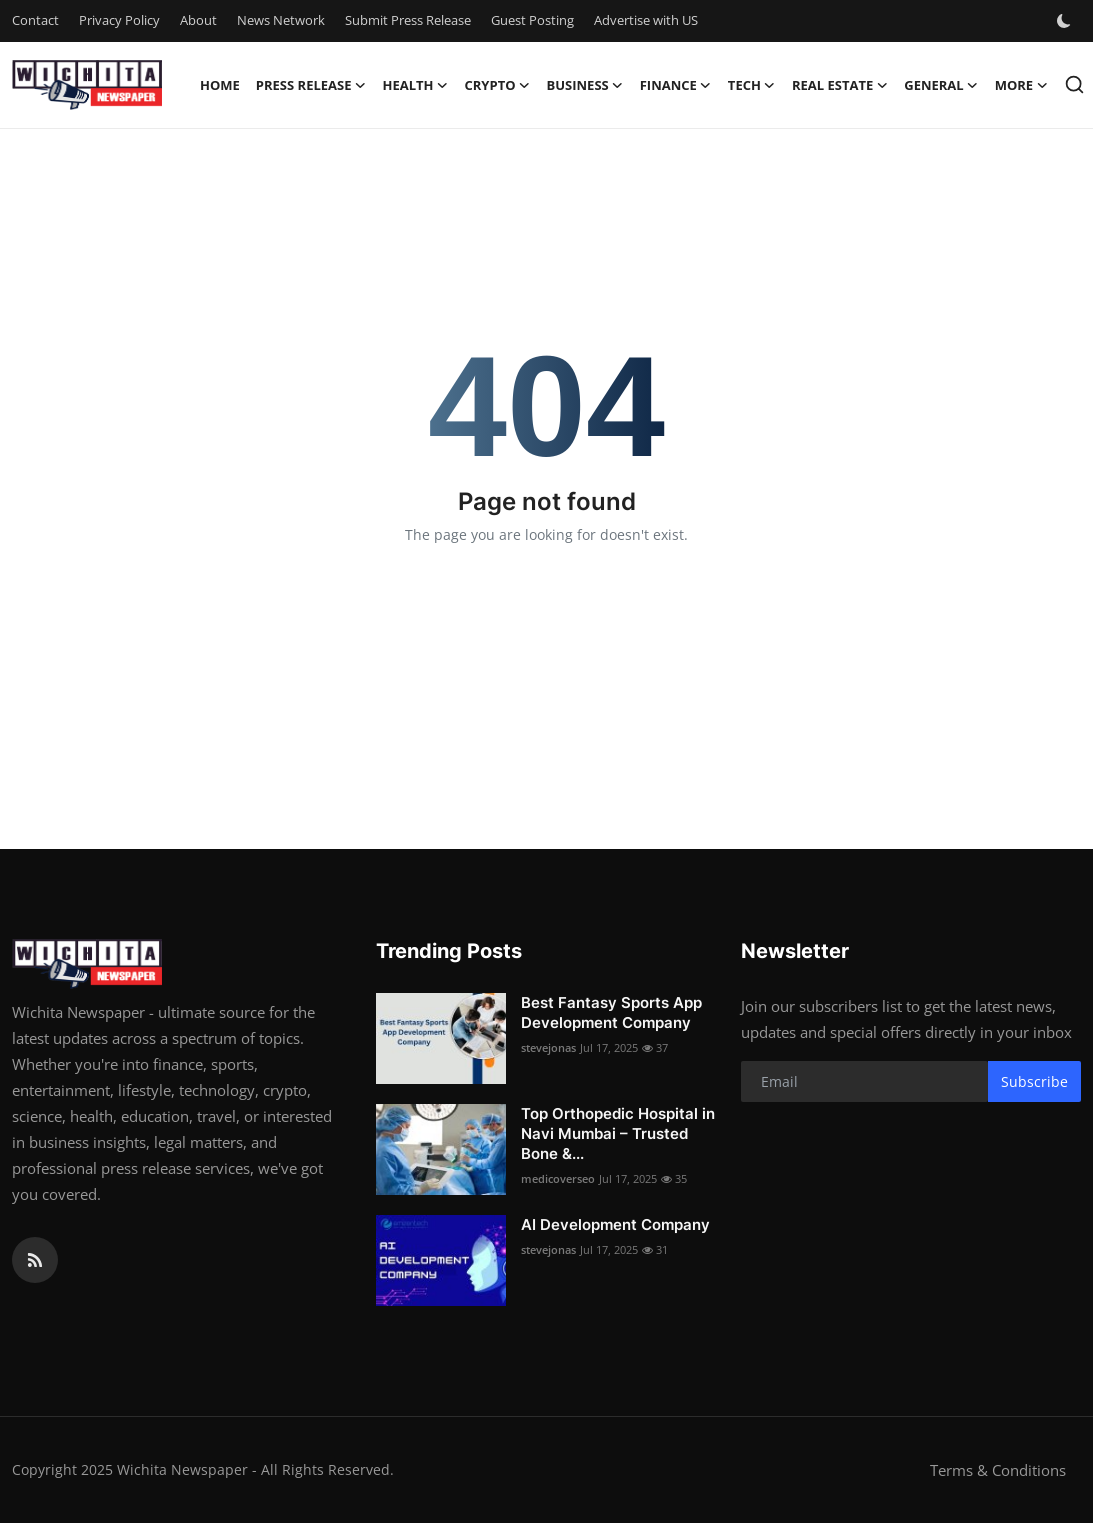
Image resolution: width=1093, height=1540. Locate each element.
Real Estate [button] (840, 85)
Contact (35, 20)
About (198, 20)
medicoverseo (558, 1178)
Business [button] (585, 85)
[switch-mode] (1066, 21)
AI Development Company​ (615, 1224)
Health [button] (415, 85)
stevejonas (548, 1047)
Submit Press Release (408, 20)
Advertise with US (646, 20)
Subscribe (1034, 1081)
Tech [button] (752, 85)
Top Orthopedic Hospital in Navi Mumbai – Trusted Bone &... (618, 1133)
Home (220, 85)
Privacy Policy (119, 20)
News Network (281, 20)
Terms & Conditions (998, 1470)
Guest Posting (532, 20)
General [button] (941, 85)
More (1021, 85)
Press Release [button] (311, 85)
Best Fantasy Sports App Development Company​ (611, 1012)
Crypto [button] (498, 85)
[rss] (35, 1260)
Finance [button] (676, 85)
